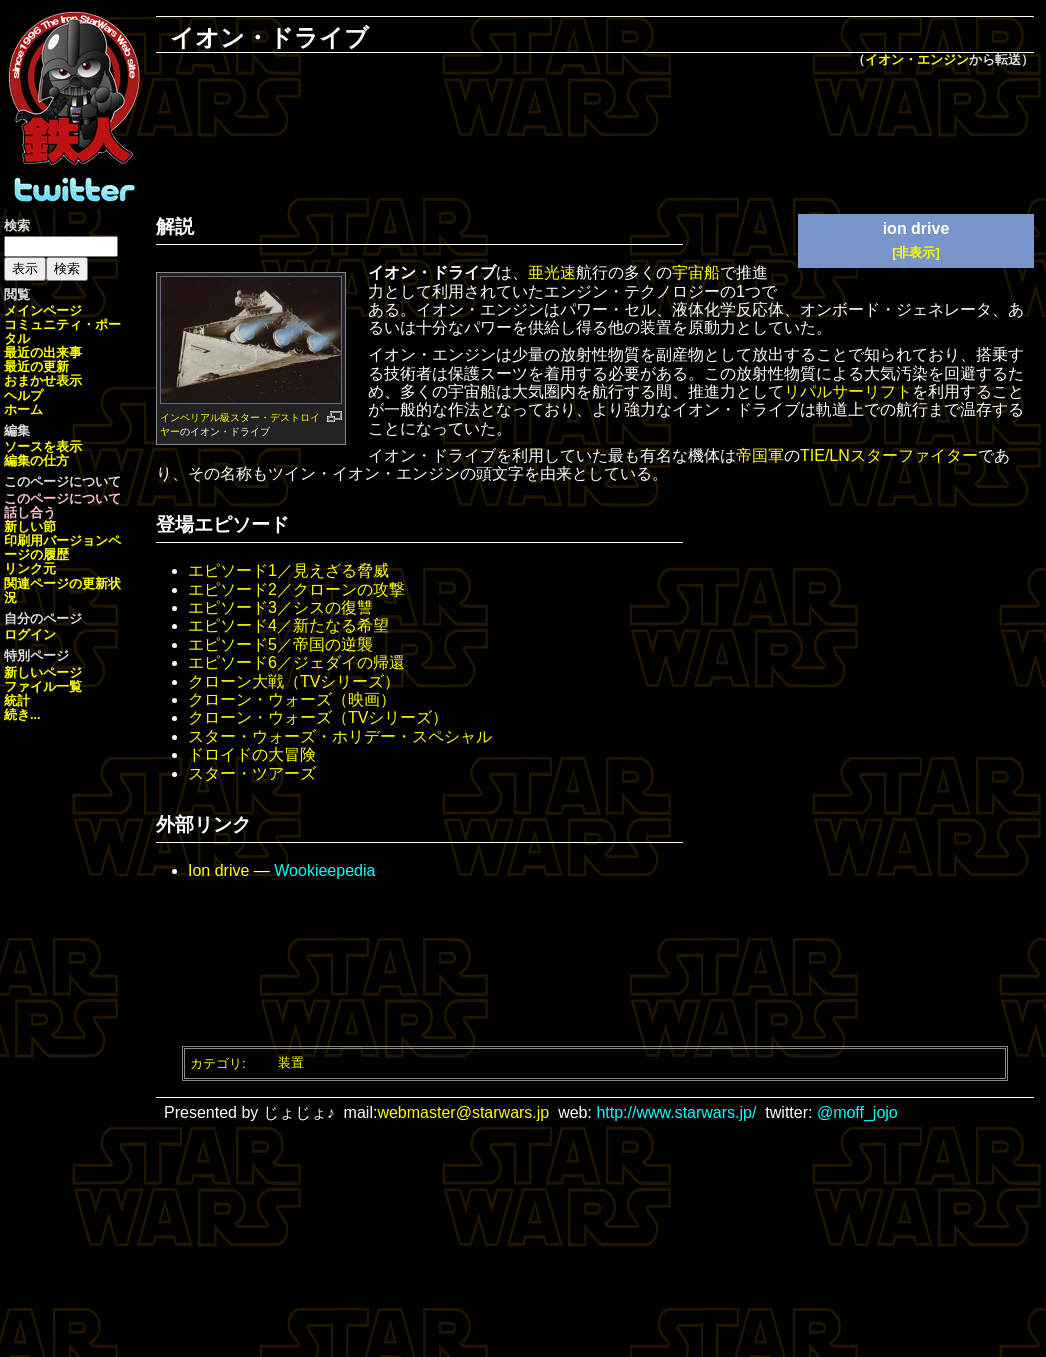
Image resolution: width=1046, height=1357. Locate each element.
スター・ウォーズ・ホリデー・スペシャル (340, 736)
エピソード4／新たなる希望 (288, 625)
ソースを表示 (43, 446)
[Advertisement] (595, 136)
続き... (22, 714)
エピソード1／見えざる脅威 (288, 570)
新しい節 (30, 526)
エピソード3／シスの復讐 (280, 607)
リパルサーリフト (848, 391)
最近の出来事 (43, 352)
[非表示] (916, 252)
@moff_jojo (857, 1112)
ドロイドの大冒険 (252, 754)
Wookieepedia (324, 870)
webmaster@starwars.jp (463, 1112)
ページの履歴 (62, 547)
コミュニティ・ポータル (62, 331)
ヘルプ (23, 395)
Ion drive (218, 870)
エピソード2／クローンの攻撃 (296, 589)
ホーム (23, 409)
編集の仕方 (36, 460)
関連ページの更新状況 (62, 590)
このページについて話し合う (62, 505)
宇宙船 (696, 272)
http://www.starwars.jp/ (676, 1112)
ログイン (30, 634)
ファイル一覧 (43, 686)
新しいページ (43, 672)
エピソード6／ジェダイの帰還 (296, 662)
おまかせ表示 (43, 380)
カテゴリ (216, 1062)
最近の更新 (36, 366)
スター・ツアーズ (252, 773)
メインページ (43, 310)
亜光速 (552, 272)
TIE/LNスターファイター (889, 455)
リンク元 (30, 568)
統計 (17, 700)
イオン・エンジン (917, 59)
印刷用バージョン (56, 540)
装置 (291, 1062)
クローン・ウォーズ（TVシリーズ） (318, 717)
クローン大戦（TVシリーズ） (294, 681)
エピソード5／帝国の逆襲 (280, 644)
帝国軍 (760, 455)
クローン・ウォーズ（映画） (292, 699)
